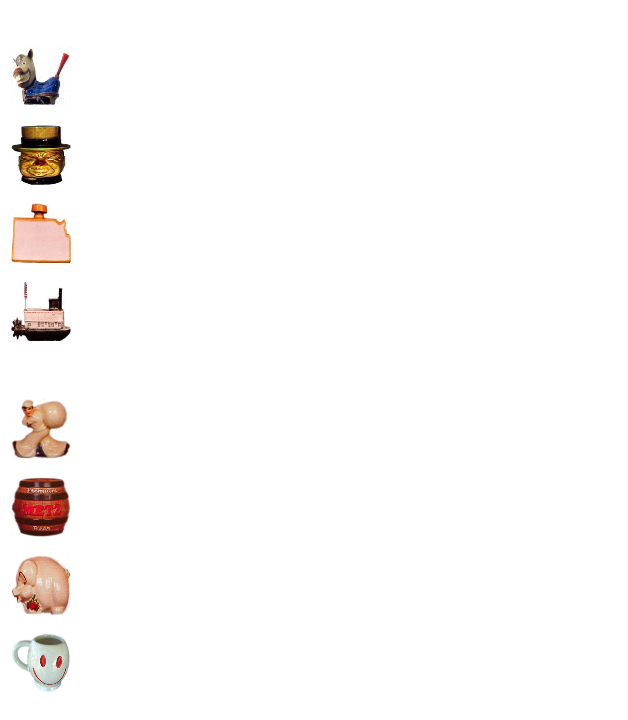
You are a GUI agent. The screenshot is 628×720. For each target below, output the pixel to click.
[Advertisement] (243, 151)
